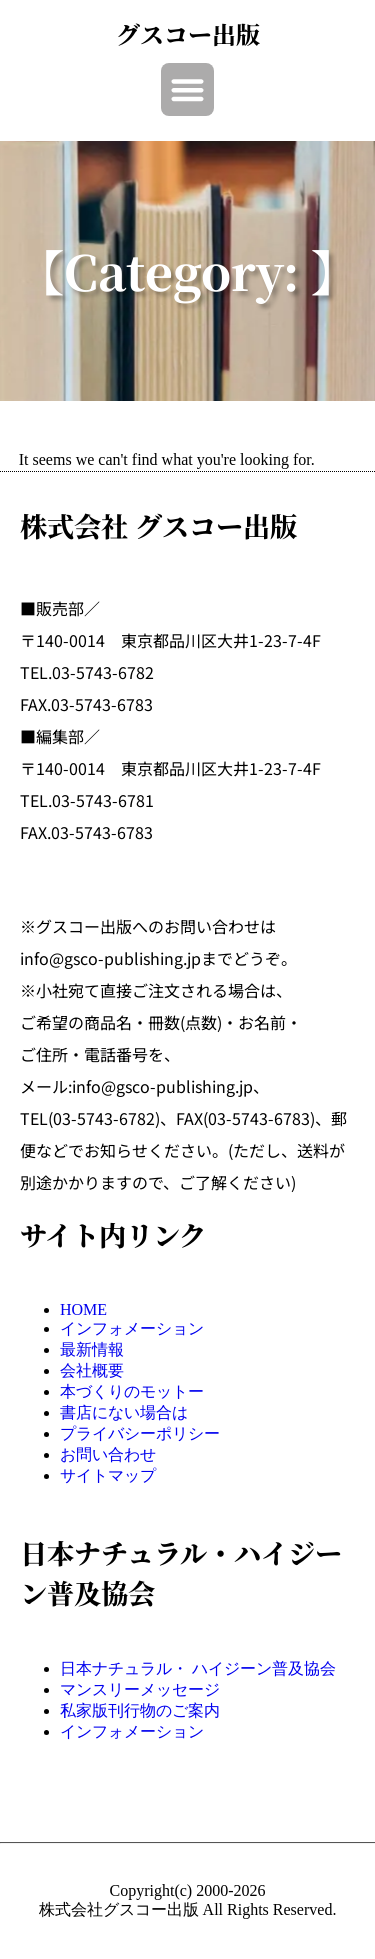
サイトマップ (108, 1475)
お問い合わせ (108, 1454)
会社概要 (92, 1370)
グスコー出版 (188, 33)
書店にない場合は (124, 1412)
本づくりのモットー (132, 1391)
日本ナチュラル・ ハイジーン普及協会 (198, 1668)
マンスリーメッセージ (140, 1689)
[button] (187, 89)
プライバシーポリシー (140, 1433)
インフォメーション (132, 1328)
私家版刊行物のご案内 (140, 1710)
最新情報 (92, 1349)
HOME (83, 1309)
